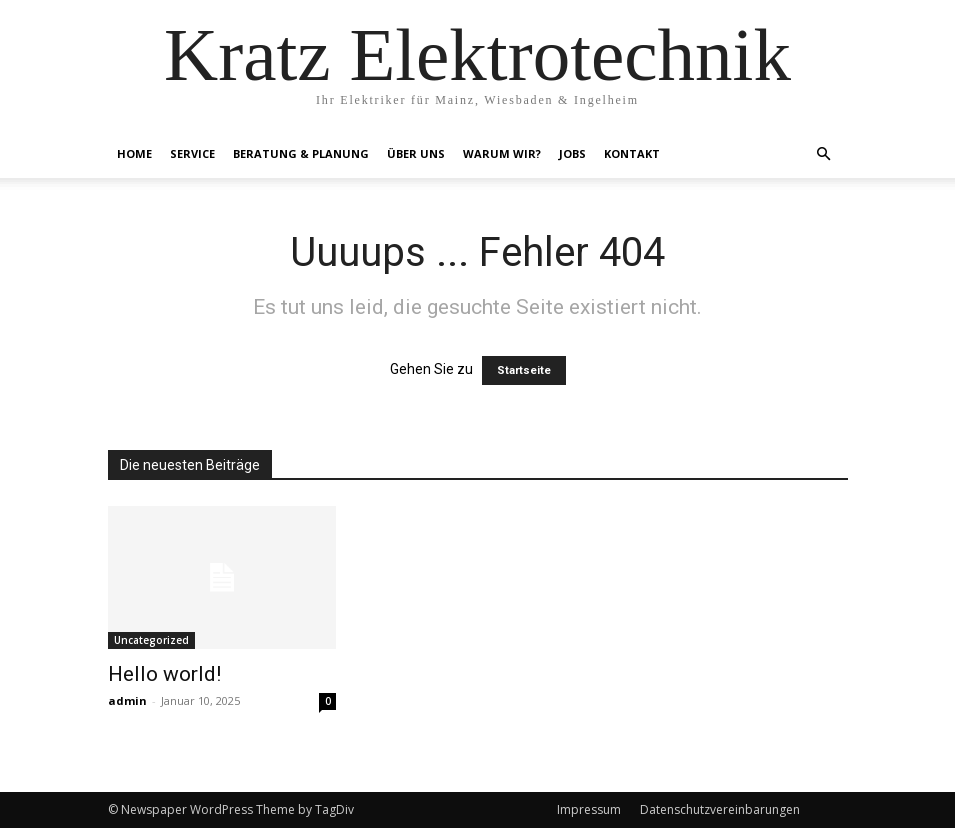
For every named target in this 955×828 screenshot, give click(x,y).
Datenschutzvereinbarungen (720, 809)
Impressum (589, 809)
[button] (824, 154)
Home (134, 153)
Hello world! (164, 674)
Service (192, 153)
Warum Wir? (502, 153)
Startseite (524, 370)
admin (127, 700)
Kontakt (632, 153)
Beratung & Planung (301, 153)
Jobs (572, 153)
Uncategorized (151, 640)
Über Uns (416, 153)
